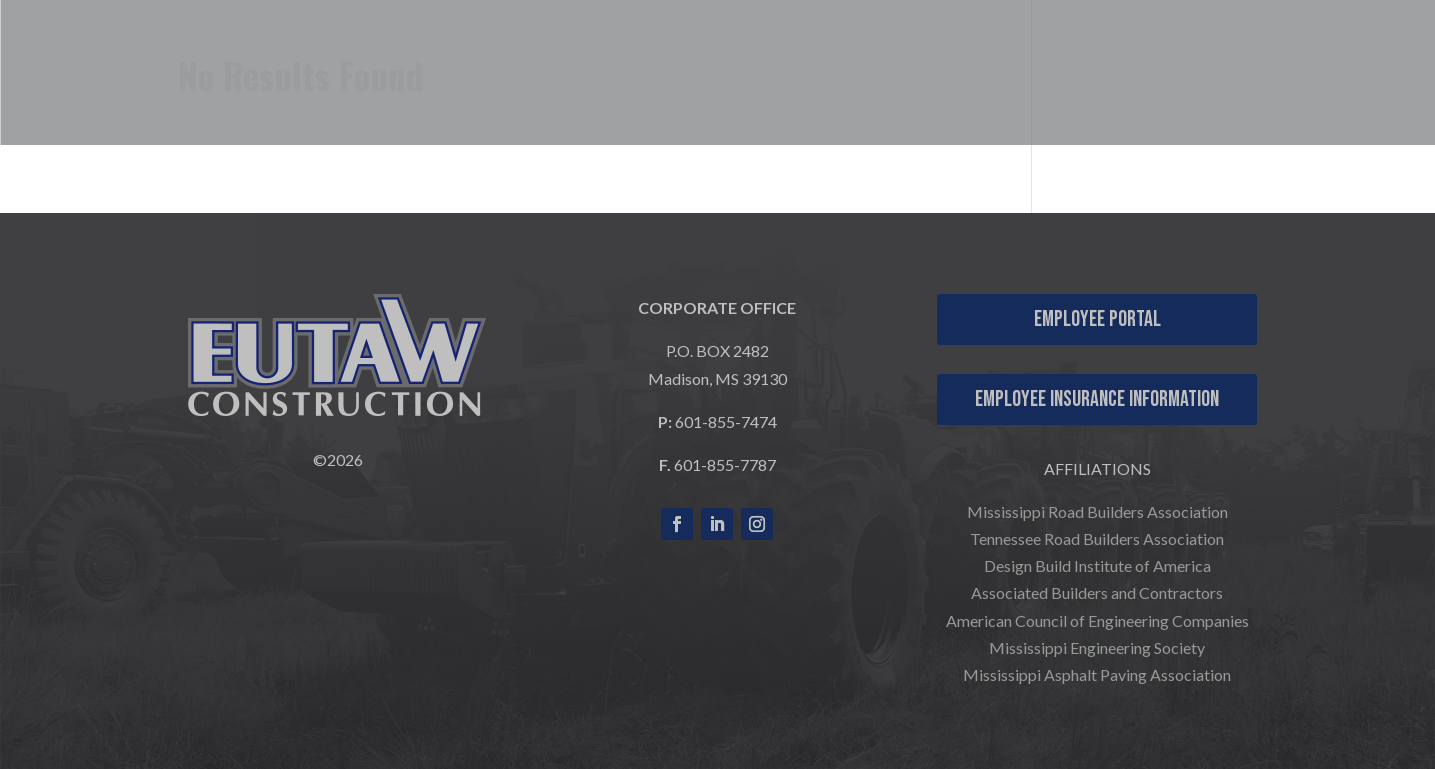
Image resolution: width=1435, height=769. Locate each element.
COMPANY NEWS (1322, 91)
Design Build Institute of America (1097, 565)
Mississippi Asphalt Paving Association (1097, 674)
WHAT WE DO (871, 61)
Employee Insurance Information (1097, 399)
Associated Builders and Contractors (1097, 592)
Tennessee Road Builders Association (1097, 538)
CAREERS (1205, 61)
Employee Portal (1097, 319)
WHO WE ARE (694, 61)
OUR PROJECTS (1038, 61)
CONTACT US (1340, 61)
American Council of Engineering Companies (1097, 620)
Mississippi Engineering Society (1097, 647)
